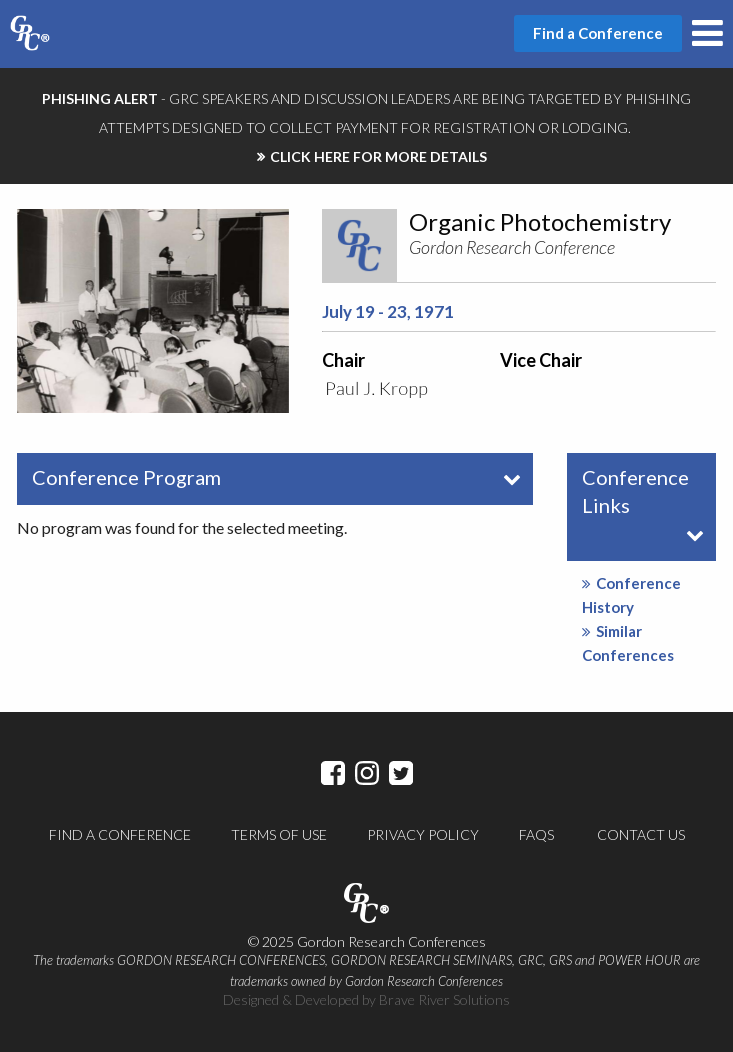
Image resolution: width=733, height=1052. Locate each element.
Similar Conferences (628, 643)
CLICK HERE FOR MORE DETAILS (378, 156)
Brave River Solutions (444, 999)
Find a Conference (120, 834)
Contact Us (641, 834)
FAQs (536, 834)
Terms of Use (279, 834)
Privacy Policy (423, 834)
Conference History (631, 595)
